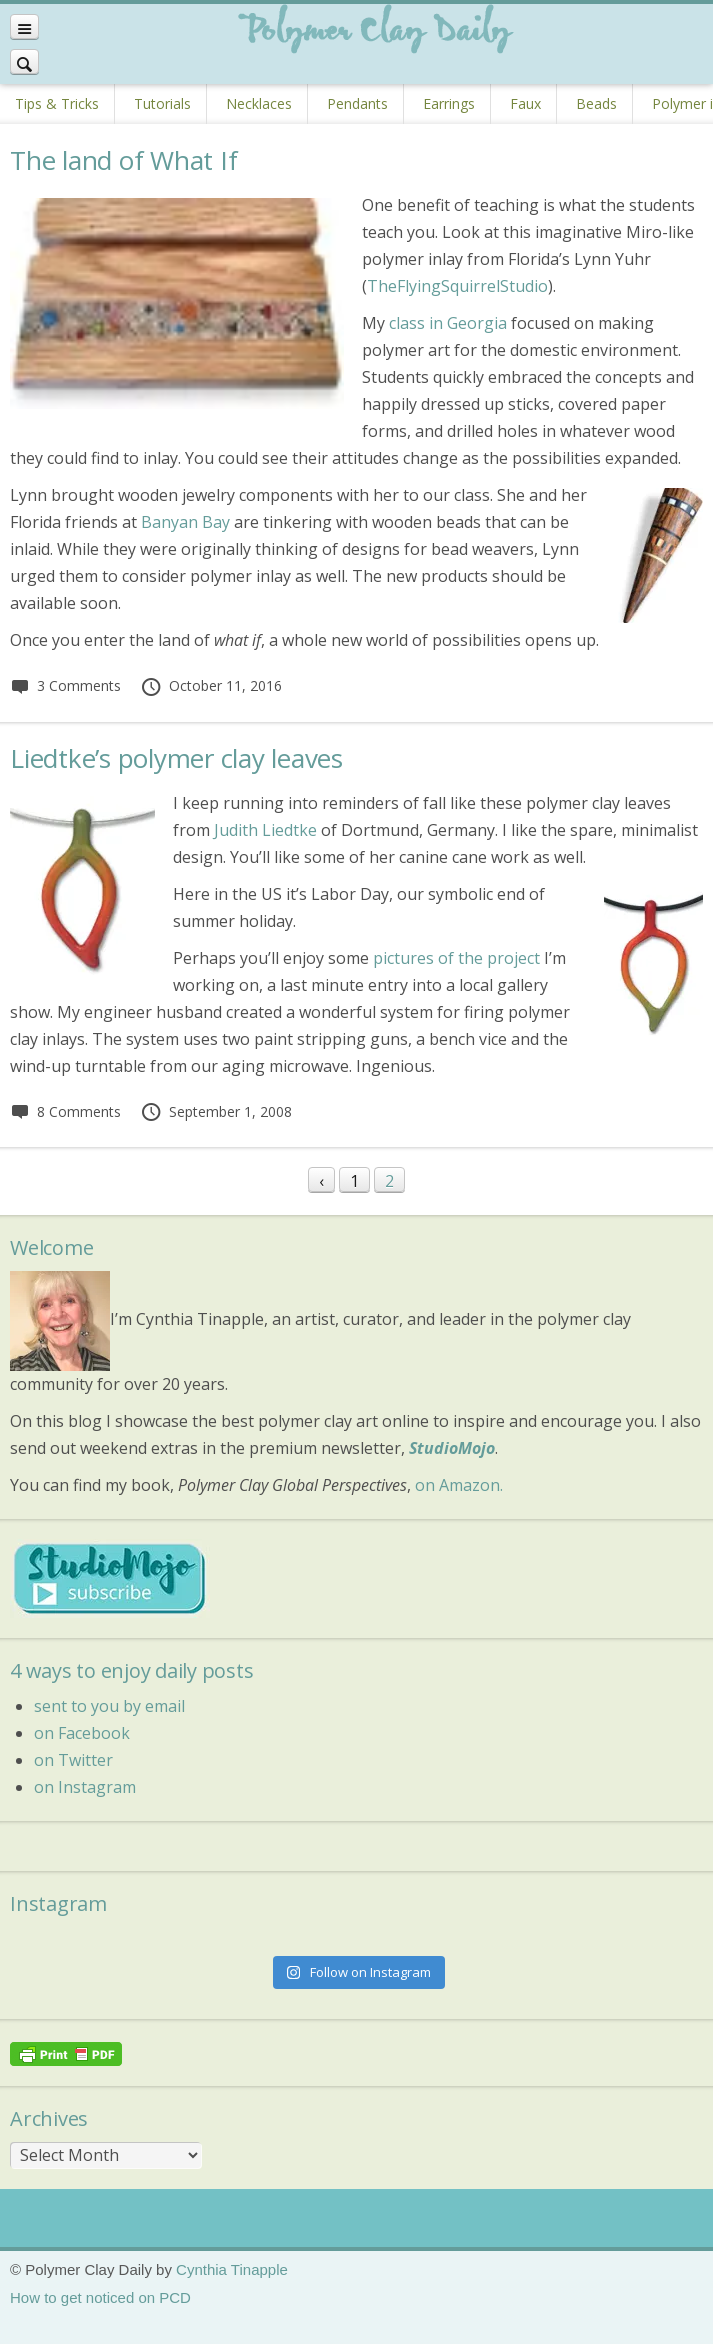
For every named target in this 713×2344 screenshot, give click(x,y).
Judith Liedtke (265, 830)
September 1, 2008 (216, 1111)
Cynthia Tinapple (232, 2269)
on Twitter (73, 1760)
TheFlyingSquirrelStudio (457, 286)
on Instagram (85, 1787)
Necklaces (259, 103)
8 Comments (65, 1111)
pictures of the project (456, 958)
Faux (525, 103)
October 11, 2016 (211, 685)
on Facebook (82, 1733)
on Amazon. (459, 1485)
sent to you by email (109, 1706)
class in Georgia (448, 323)
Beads (596, 103)
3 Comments (65, 685)
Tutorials (162, 103)
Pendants (357, 103)
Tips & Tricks (57, 103)
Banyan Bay (185, 522)
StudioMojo (452, 1448)
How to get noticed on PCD (100, 2297)
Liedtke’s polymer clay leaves (176, 758)
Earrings (449, 103)
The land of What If (123, 160)
